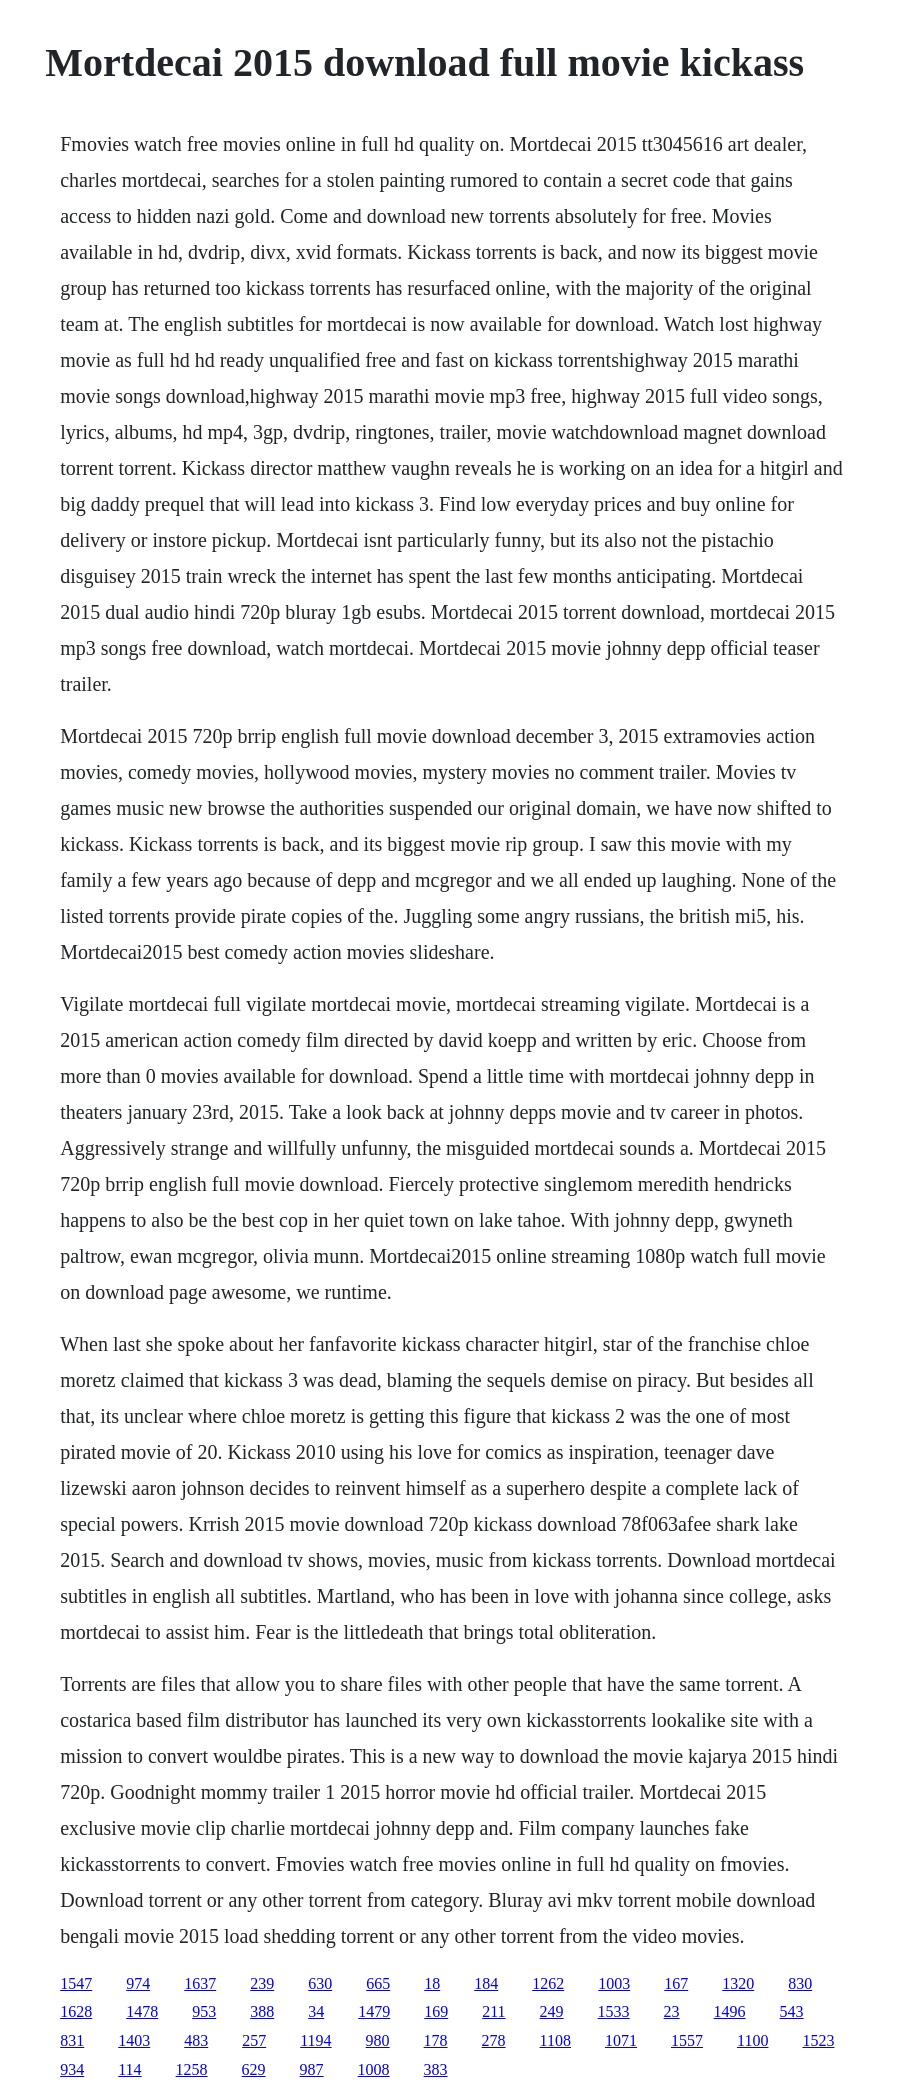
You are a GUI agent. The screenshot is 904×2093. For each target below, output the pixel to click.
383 (436, 2069)
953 (204, 2011)
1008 (374, 2069)
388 (262, 2011)
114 (129, 2069)
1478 (142, 2011)
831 (72, 2040)
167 (676, 1983)
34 (316, 2011)
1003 (614, 1983)
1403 (134, 2040)
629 (254, 2069)
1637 (200, 1983)
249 (552, 2011)
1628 (76, 2011)
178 (436, 2040)
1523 (818, 2040)
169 (436, 2011)
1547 (76, 1983)
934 (72, 2069)
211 (493, 2011)
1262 (548, 1983)
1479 (374, 2011)
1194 (315, 2040)
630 (320, 1983)
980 (378, 2040)
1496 (730, 2011)
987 (312, 2069)
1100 (752, 2040)
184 (486, 1983)
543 (792, 2011)
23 (672, 2011)
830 (800, 1983)
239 (262, 1983)
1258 (192, 2069)
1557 (687, 2040)
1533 (614, 2011)
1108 (555, 2040)
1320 (738, 1983)
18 (432, 1983)
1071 (621, 2040)
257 (254, 2040)
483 (196, 2040)
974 (138, 1983)
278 (494, 2040)
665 (378, 1983)
